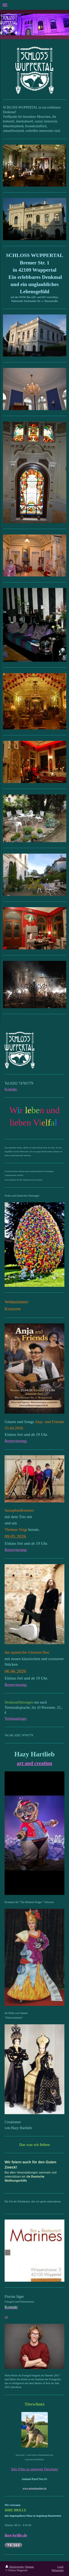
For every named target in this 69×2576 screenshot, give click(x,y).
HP (6, 2317)
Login (60, 2566)
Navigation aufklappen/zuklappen (34, 5)
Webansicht (57, 2570)
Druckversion (15, 2566)
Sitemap (29, 2566)
